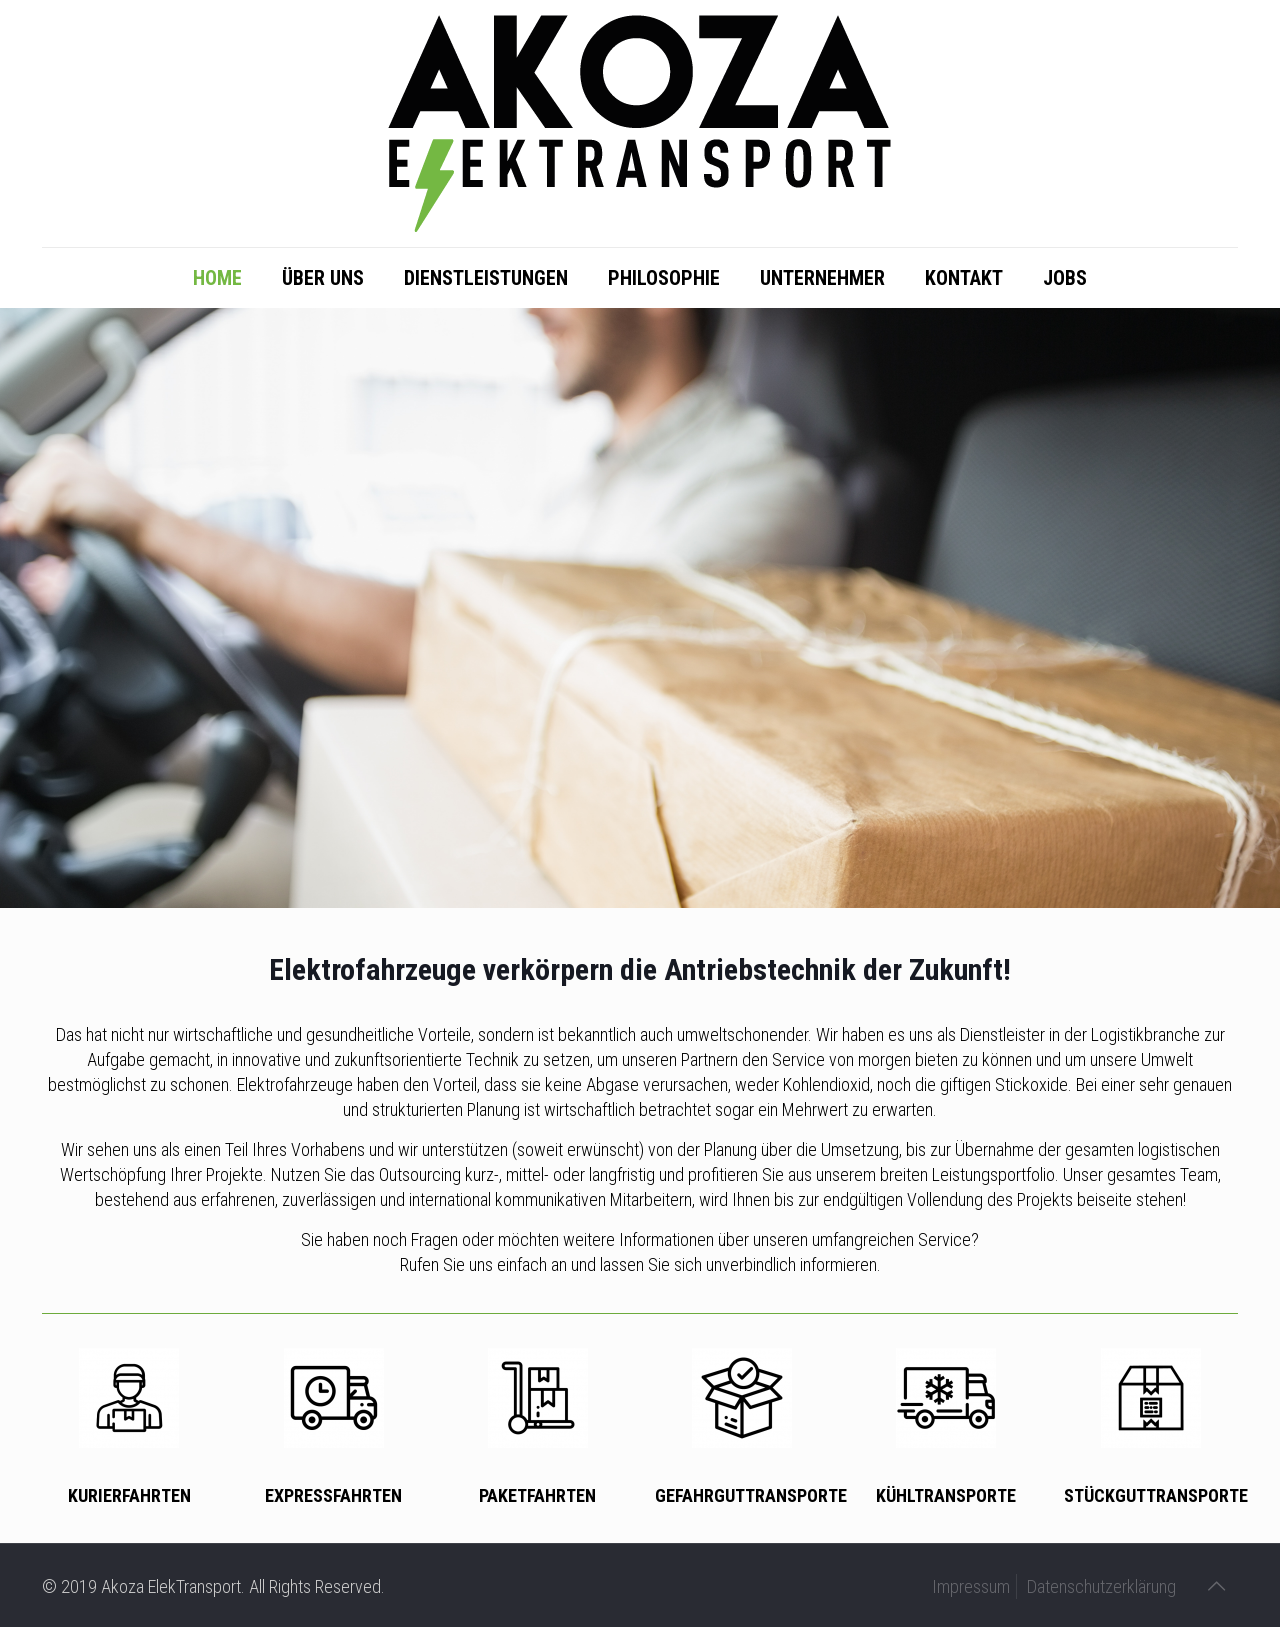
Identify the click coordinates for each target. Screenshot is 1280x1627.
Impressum (971, 1586)
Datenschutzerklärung (1101, 1586)
